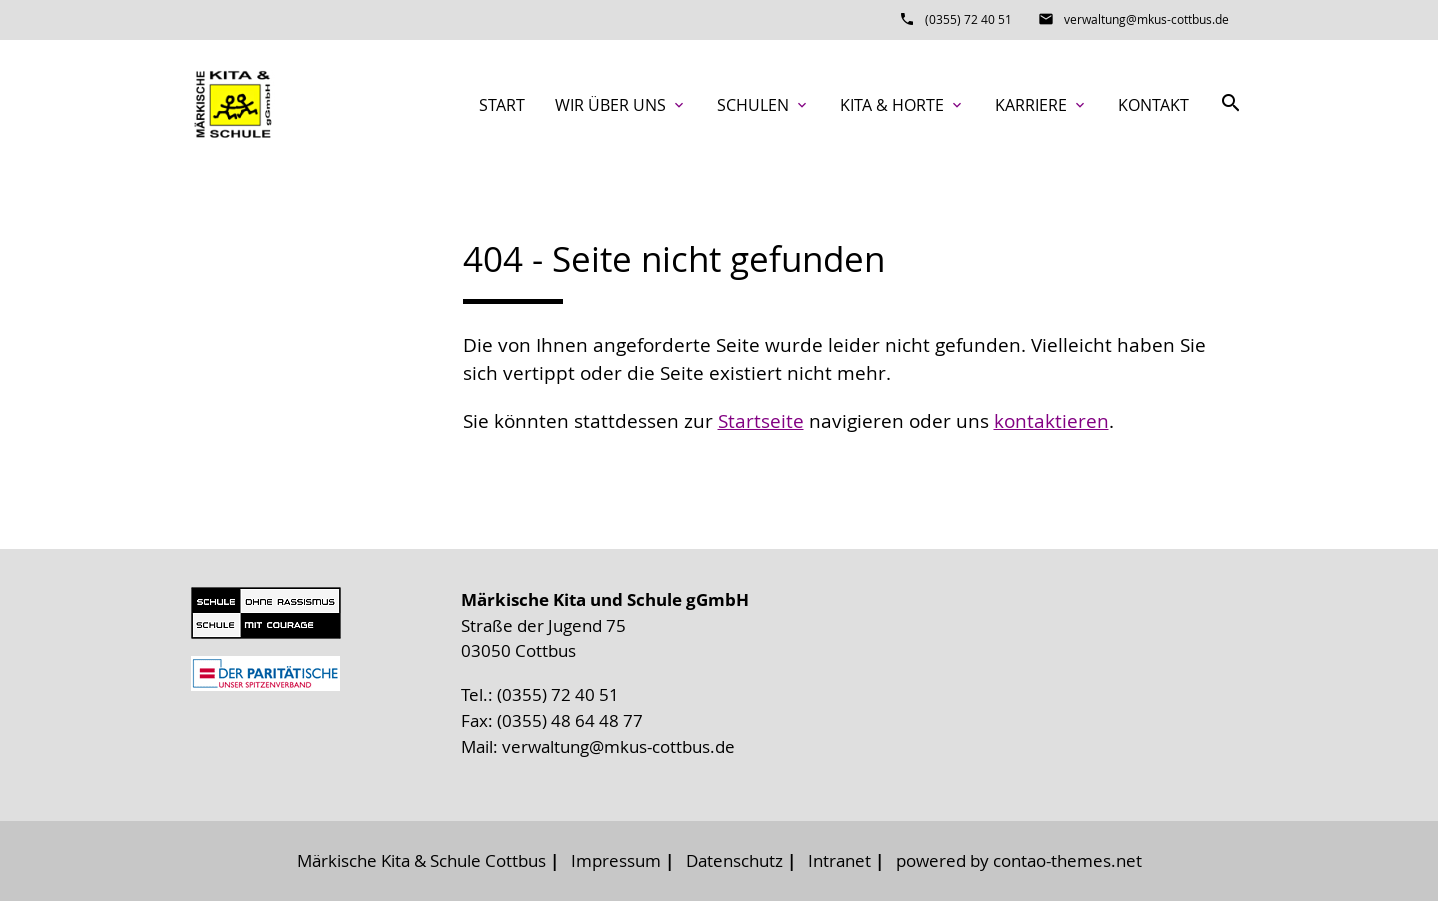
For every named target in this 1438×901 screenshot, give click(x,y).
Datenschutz (734, 860)
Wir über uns (621, 105)
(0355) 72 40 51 (968, 19)
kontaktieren (1051, 421)
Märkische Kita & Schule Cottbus (421, 860)
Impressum (616, 860)
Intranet (839, 860)
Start (502, 105)
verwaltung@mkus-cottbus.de (1146, 19)
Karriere (1041, 105)
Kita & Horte (902, 105)
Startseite (761, 421)
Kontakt (1153, 105)
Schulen (763, 105)
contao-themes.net (1067, 860)
